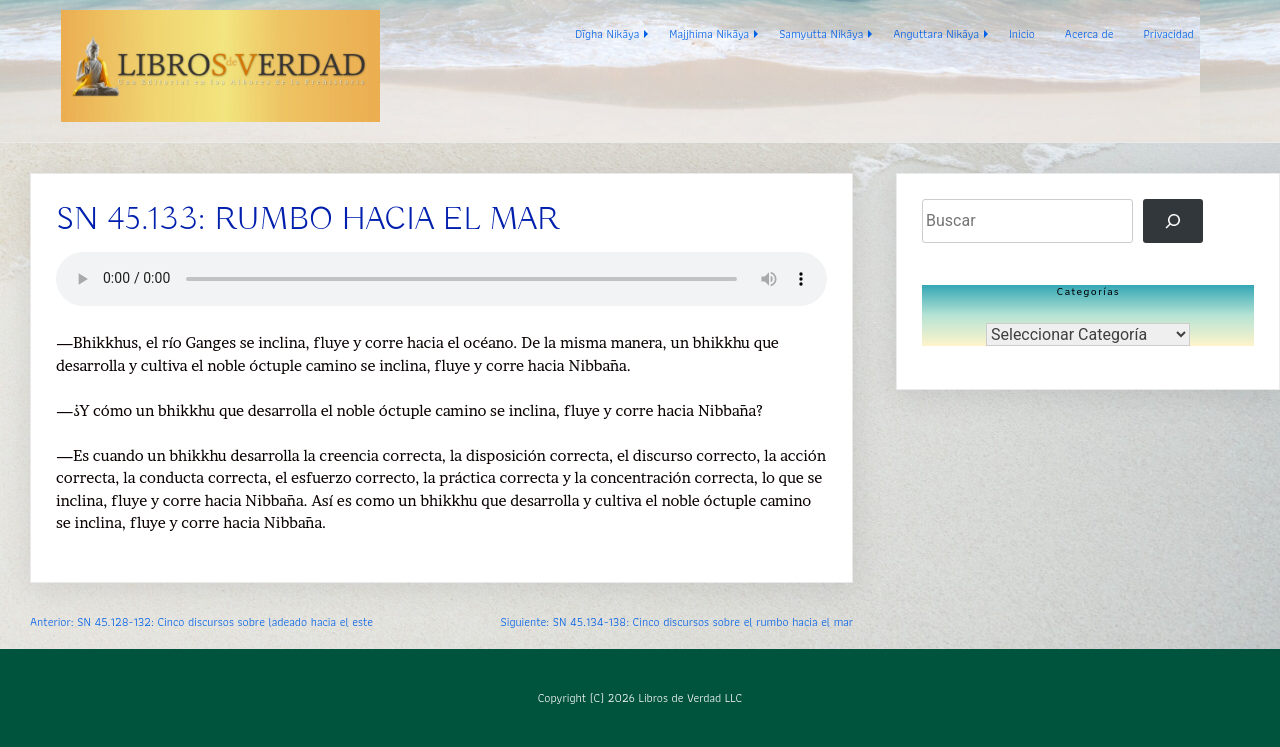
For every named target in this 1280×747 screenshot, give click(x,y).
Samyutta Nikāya (821, 33)
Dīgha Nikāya (607, 33)
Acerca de (1089, 33)
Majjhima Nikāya (709, 33)
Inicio (1022, 33)
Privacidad (1169, 33)
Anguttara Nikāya (936, 33)
